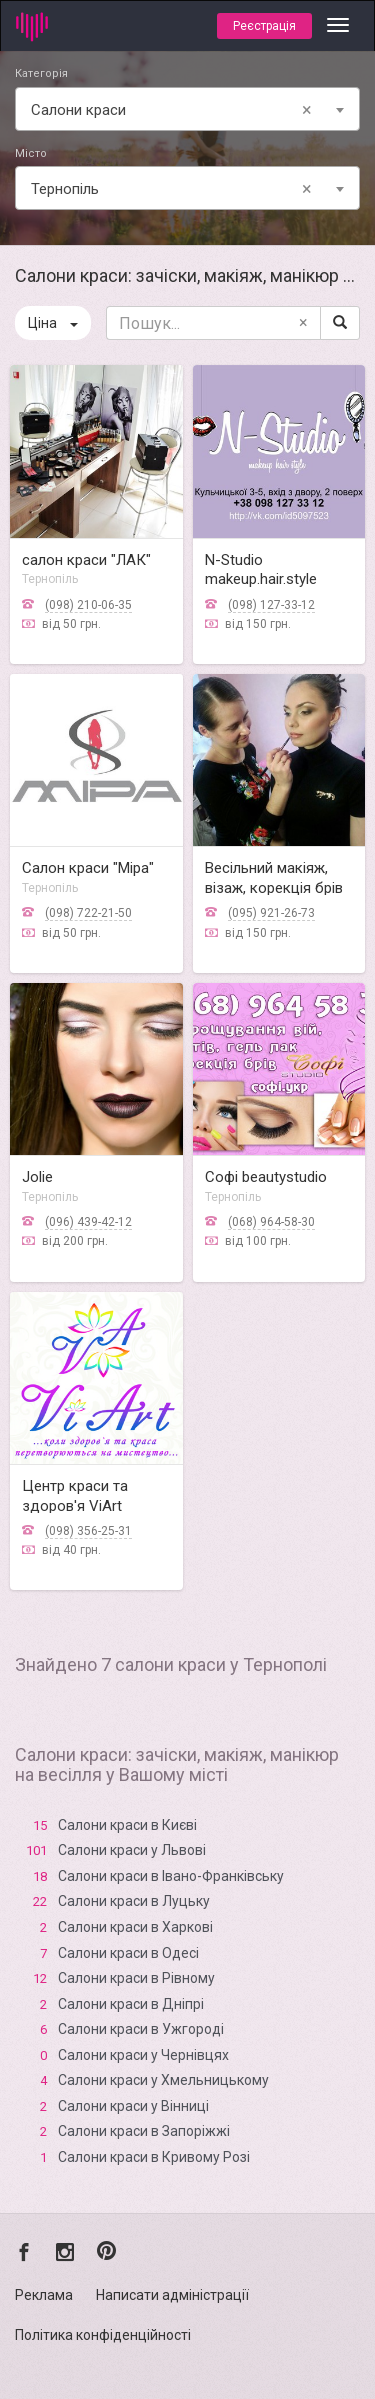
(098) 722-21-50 (88, 913)
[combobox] (187, 109)
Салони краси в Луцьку (134, 1901)
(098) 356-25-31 (88, 1531)
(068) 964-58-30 (271, 1222)
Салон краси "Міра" (88, 868)
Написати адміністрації (172, 2295)
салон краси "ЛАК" (86, 560)
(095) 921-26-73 (271, 913)
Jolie (37, 1177)
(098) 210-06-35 (88, 605)
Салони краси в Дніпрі (131, 2004)
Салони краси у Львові (132, 1850)
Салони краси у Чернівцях (143, 2055)
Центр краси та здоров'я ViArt (75, 1496)
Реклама (44, 2295)
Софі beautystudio (266, 1177)
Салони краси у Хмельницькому (163, 2080)
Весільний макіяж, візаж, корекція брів (274, 878)
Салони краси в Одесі (128, 1953)
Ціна (53, 323)
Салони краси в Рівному (136, 1978)
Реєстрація (264, 26)
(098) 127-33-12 (271, 605)
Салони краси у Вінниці (133, 2106)
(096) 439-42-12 (88, 1222)
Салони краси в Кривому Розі (154, 2157)
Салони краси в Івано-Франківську (171, 1876)
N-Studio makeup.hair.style (261, 570)
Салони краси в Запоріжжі (144, 2131)
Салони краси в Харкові (135, 1927)
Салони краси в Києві (127, 1825)
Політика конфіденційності (103, 2335)
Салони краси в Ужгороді (141, 2029)
